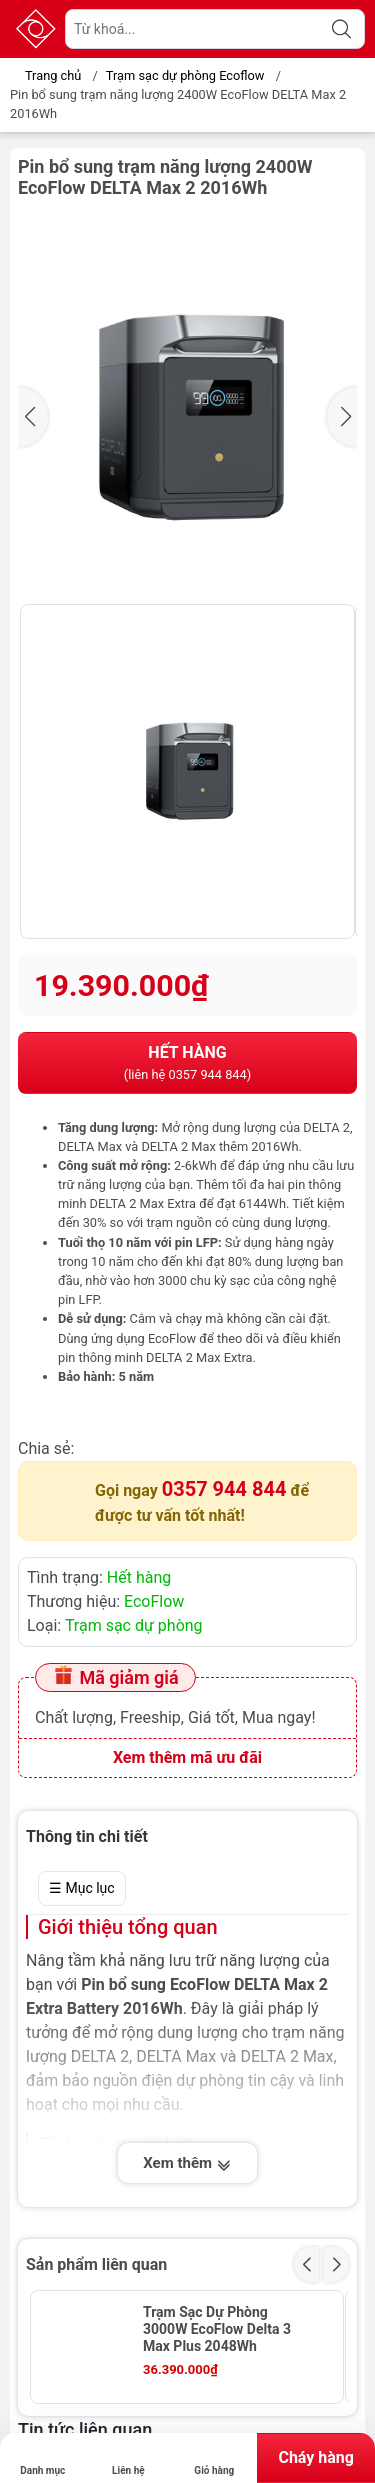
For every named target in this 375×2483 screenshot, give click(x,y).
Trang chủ (47, 75)
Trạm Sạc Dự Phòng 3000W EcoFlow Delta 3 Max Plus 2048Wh (217, 2329)
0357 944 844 (224, 1489)
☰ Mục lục (82, 1888)
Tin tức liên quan (85, 2429)
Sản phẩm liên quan (96, 2264)
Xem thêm (187, 2164)
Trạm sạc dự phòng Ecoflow (185, 75)
